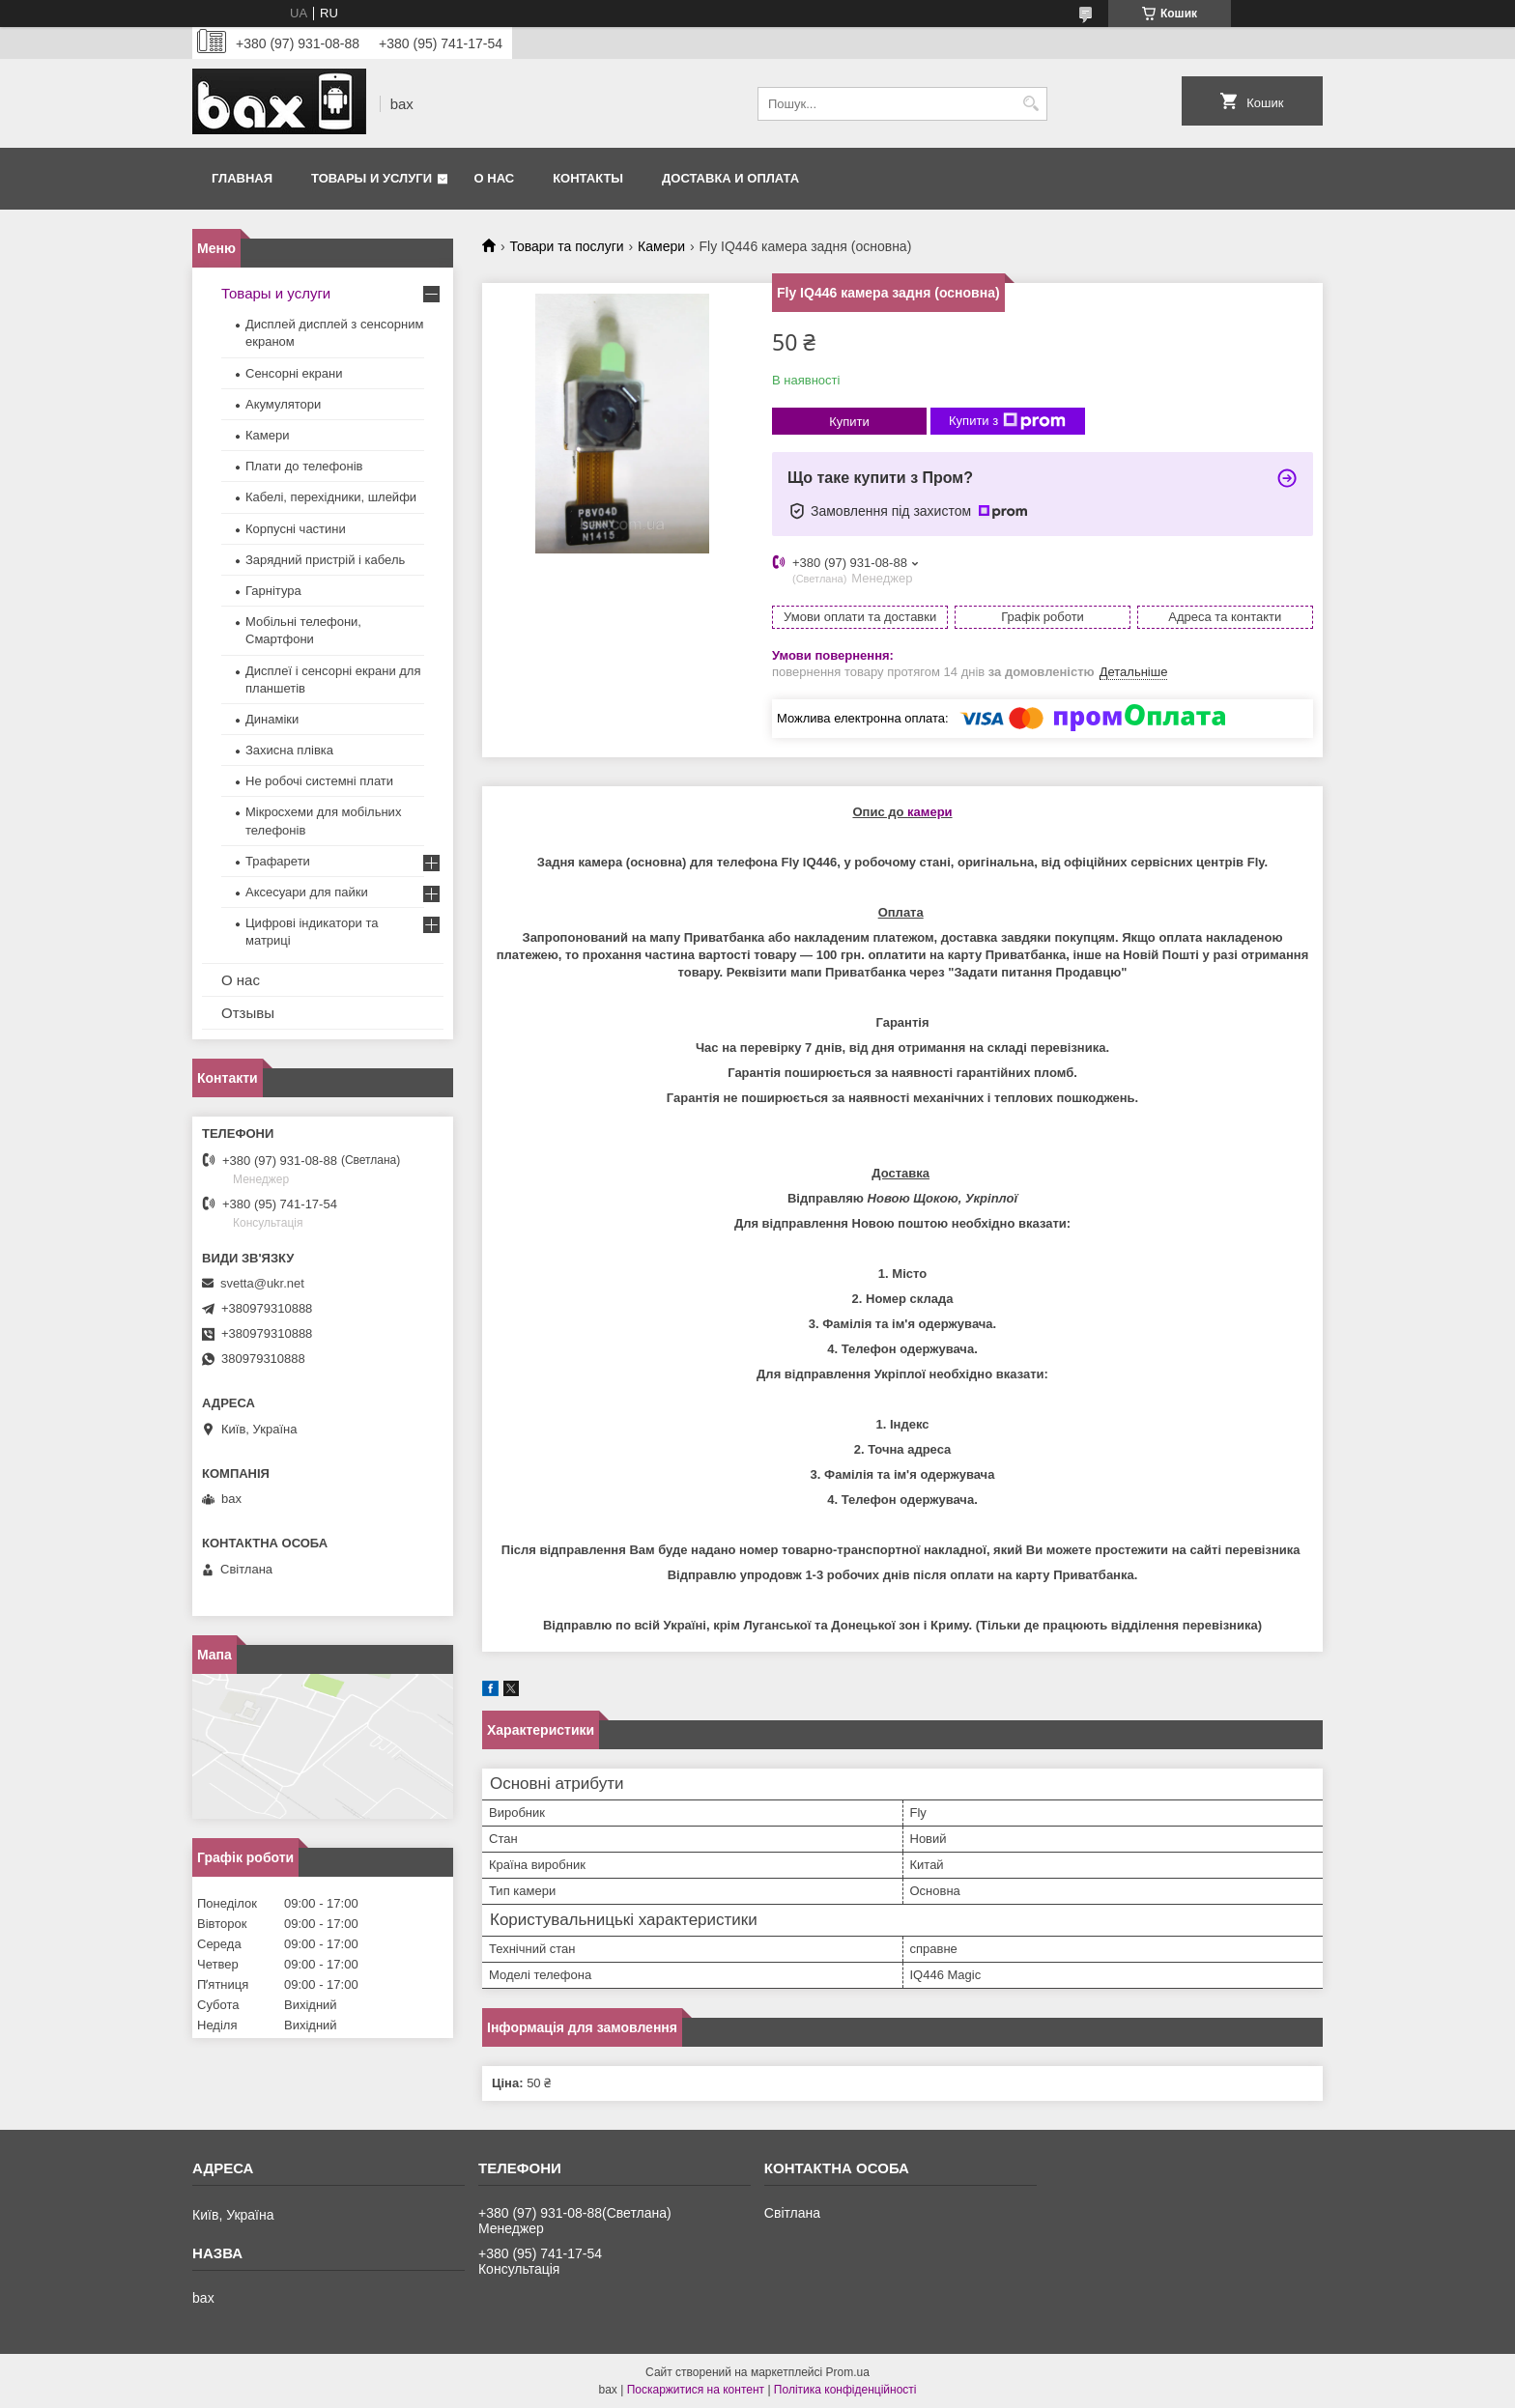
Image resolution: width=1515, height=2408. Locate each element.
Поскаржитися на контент (695, 2389)
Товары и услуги (371, 178)
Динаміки (272, 719)
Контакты (588, 178)
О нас (494, 178)
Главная (242, 178)
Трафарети (277, 861)
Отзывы (247, 1013)
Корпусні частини (295, 529)
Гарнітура (273, 590)
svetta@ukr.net (262, 1283)
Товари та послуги (566, 246)
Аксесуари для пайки (306, 892)
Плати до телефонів (303, 466)
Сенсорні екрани (293, 373)
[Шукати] (1030, 104)
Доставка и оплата (730, 178)
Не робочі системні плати (319, 781)
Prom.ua (848, 2372)
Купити (849, 421)
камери (930, 812)
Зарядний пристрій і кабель (325, 559)
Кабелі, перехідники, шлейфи (330, 497)
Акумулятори (283, 404)
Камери (661, 246)
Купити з (1007, 421)
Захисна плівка (289, 750)
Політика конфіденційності (845, 2389)
